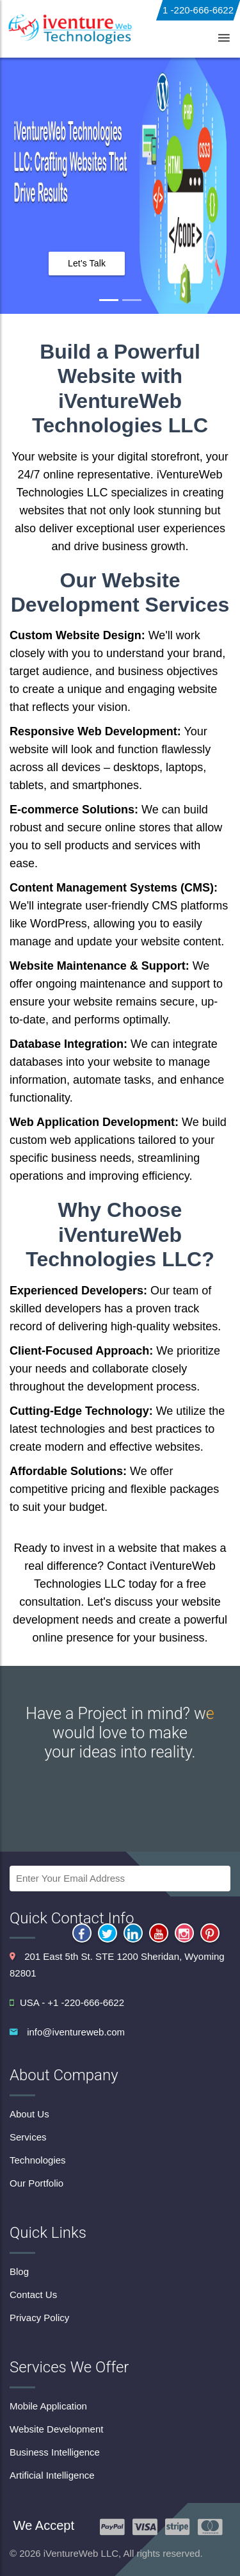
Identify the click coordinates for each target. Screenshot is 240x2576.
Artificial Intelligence (52, 2475)
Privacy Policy (39, 2317)
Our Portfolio (36, 2183)
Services (28, 2137)
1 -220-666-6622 (198, 9)
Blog (19, 2271)
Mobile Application (48, 2406)
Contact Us (33, 2294)
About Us (29, 2113)
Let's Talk (87, 263)
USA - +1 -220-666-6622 (67, 2002)
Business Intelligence (55, 2452)
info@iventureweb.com (76, 2031)
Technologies (38, 2160)
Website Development (56, 2429)
